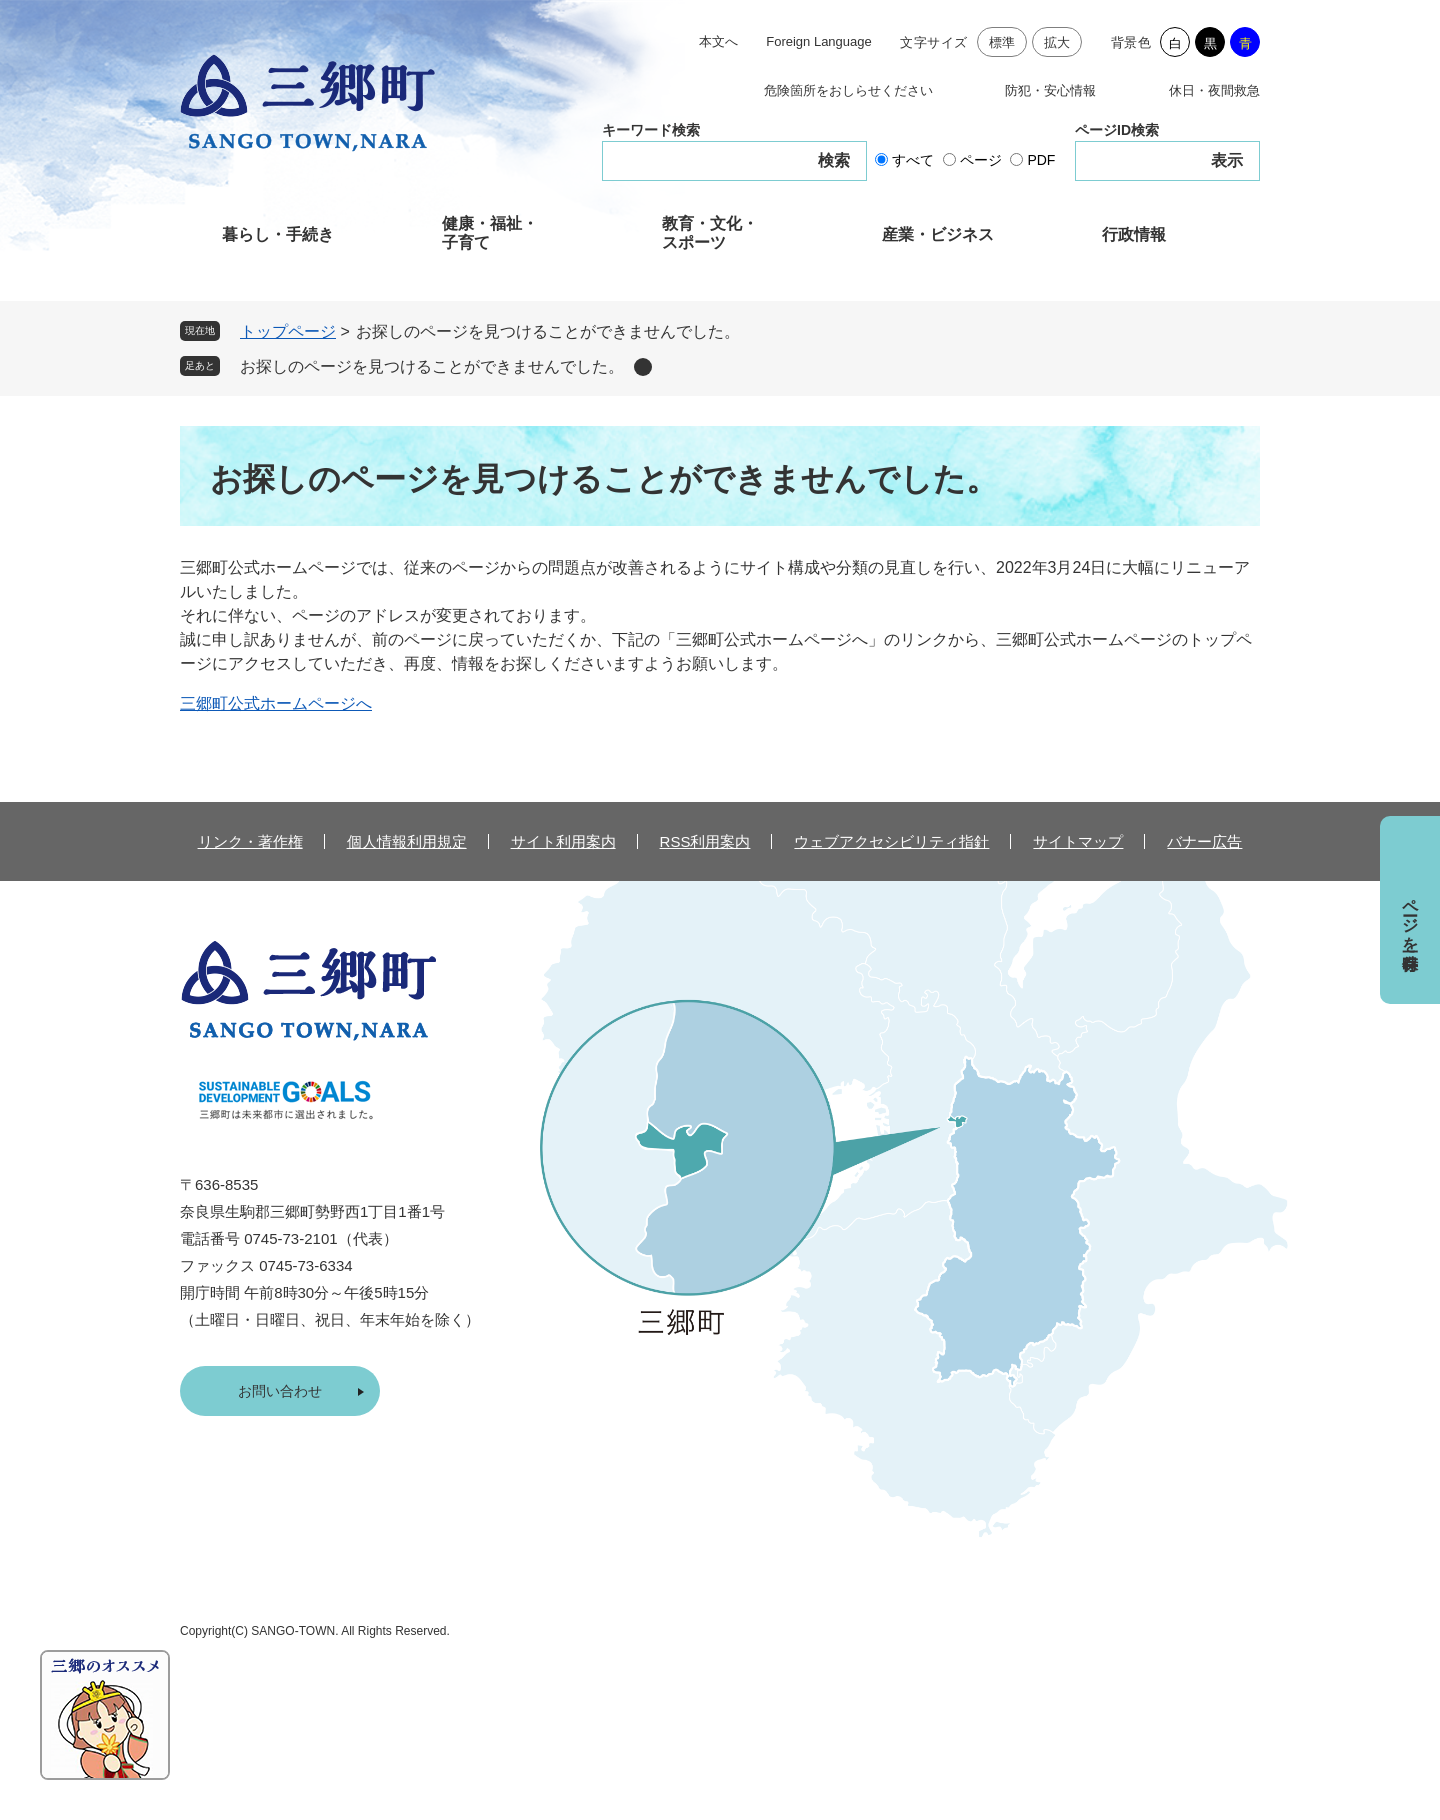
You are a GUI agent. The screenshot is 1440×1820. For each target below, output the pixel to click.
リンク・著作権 (250, 841)
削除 (643, 367)
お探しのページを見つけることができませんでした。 (432, 366)
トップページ (288, 331)
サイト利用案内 (563, 841)
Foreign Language (819, 41)
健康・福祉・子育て (490, 233)
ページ (981, 160)
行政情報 (1134, 234)
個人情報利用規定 (407, 841)
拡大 (1057, 42)
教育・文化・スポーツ (710, 233)
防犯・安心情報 (1050, 90)
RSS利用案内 (705, 841)
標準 (1002, 42)
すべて (913, 160)
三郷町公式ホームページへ (276, 703)
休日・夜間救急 (1214, 90)
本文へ (718, 41)
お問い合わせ (280, 1391)
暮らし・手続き (278, 234)
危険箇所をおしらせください (848, 90)
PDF (1041, 160)
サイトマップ (1078, 841)
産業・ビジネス (938, 234)
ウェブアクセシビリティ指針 (891, 841)
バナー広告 (1204, 841)
